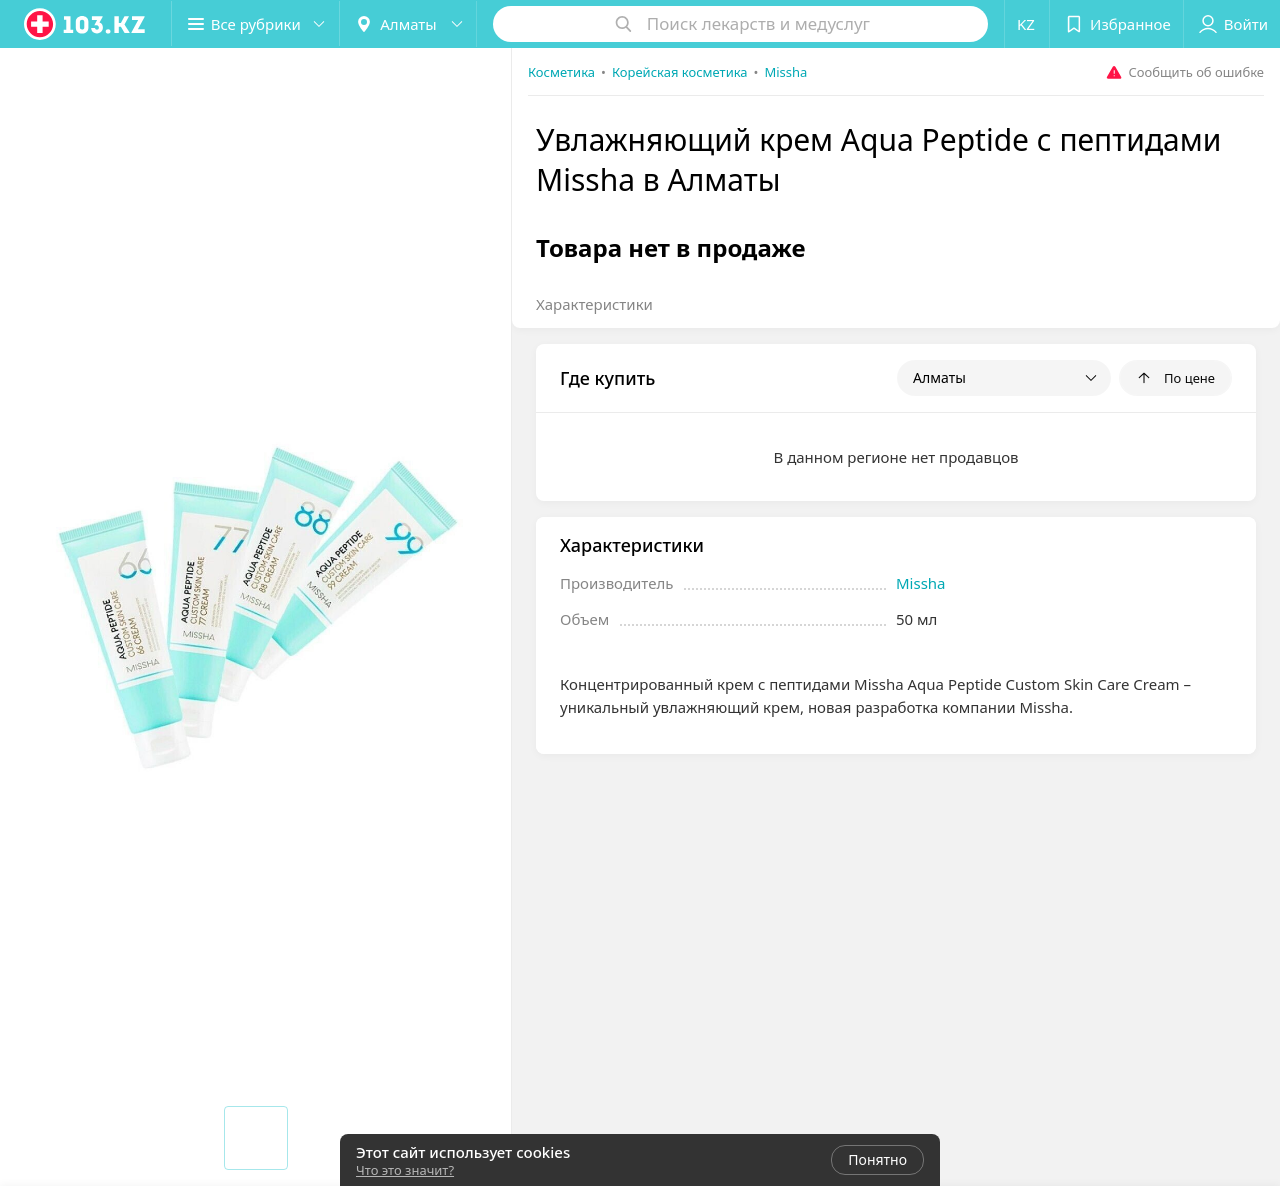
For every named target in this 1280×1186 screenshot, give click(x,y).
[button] (258, 24)
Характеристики (594, 304)
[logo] (86, 24)
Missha (921, 583)
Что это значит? (405, 1170)
